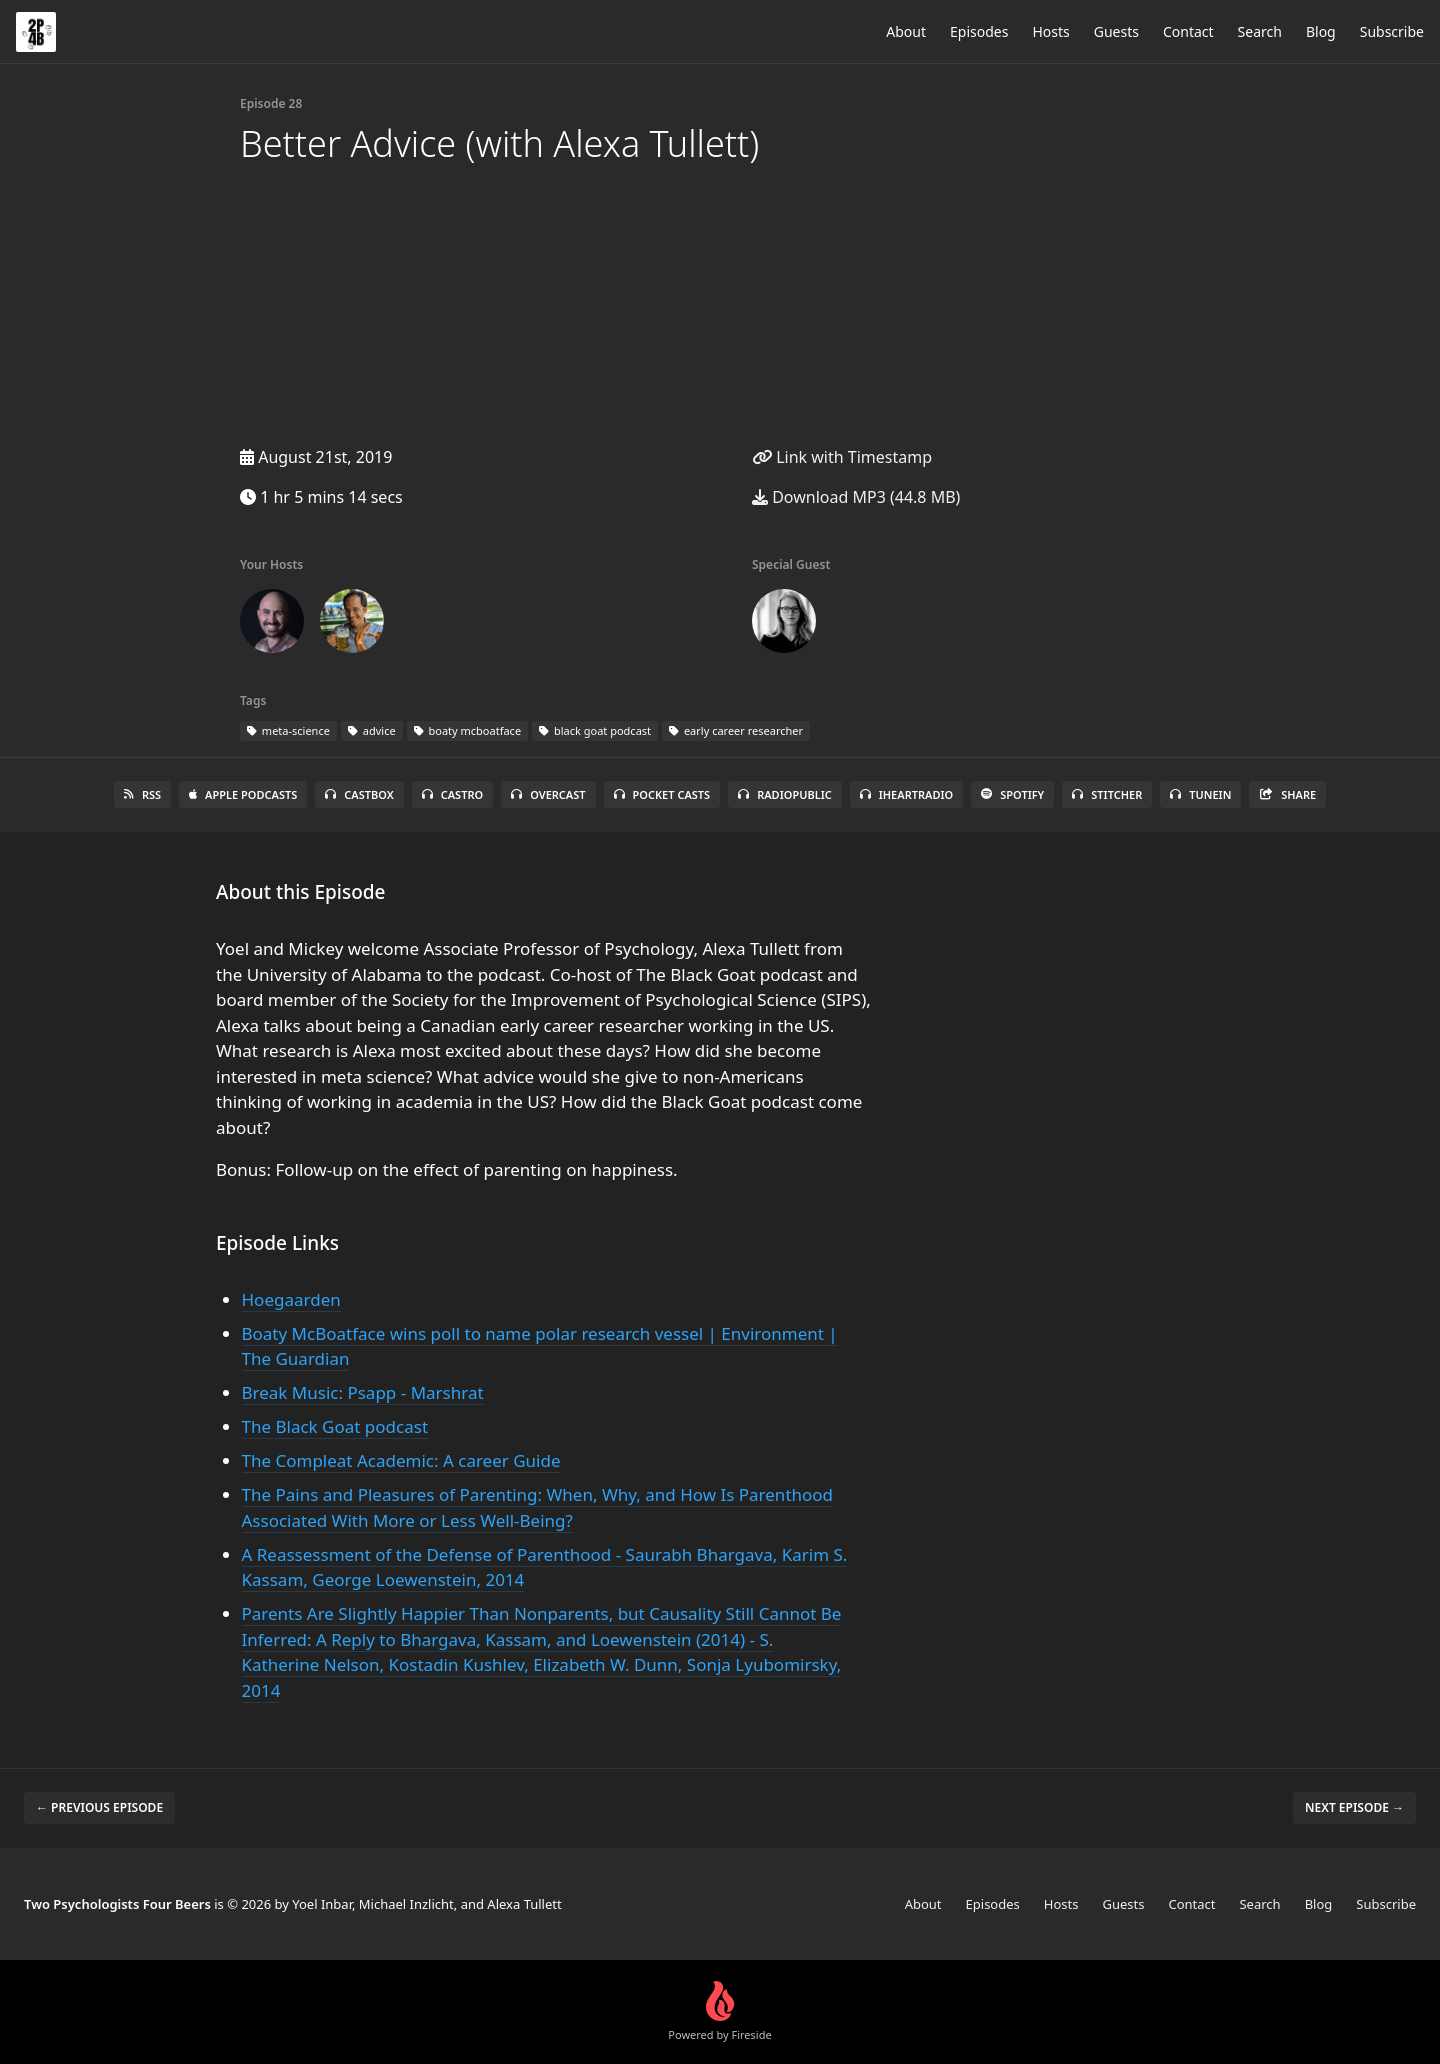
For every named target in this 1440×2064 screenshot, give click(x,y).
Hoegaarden (291, 1299)
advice (372, 730)
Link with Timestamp (842, 457)
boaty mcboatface (467, 730)
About (906, 31)
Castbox (359, 794)
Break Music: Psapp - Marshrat (363, 1392)
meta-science (288, 730)
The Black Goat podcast (335, 1426)
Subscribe (1392, 31)
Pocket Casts (662, 794)
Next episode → (1354, 1807)
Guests (1116, 31)
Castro (452, 794)
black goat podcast (595, 730)
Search (1260, 31)
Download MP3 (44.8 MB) (856, 497)
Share (1287, 794)
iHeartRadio (907, 794)
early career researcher (736, 730)
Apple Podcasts (243, 794)
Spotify (1012, 794)
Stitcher (1107, 794)
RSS (142, 794)
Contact (1188, 31)
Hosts (1050, 31)
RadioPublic (785, 794)
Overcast (548, 794)
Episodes (979, 31)
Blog (1321, 31)
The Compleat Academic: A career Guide (401, 1460)
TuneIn (1200, 794)
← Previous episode (99, 1807)
